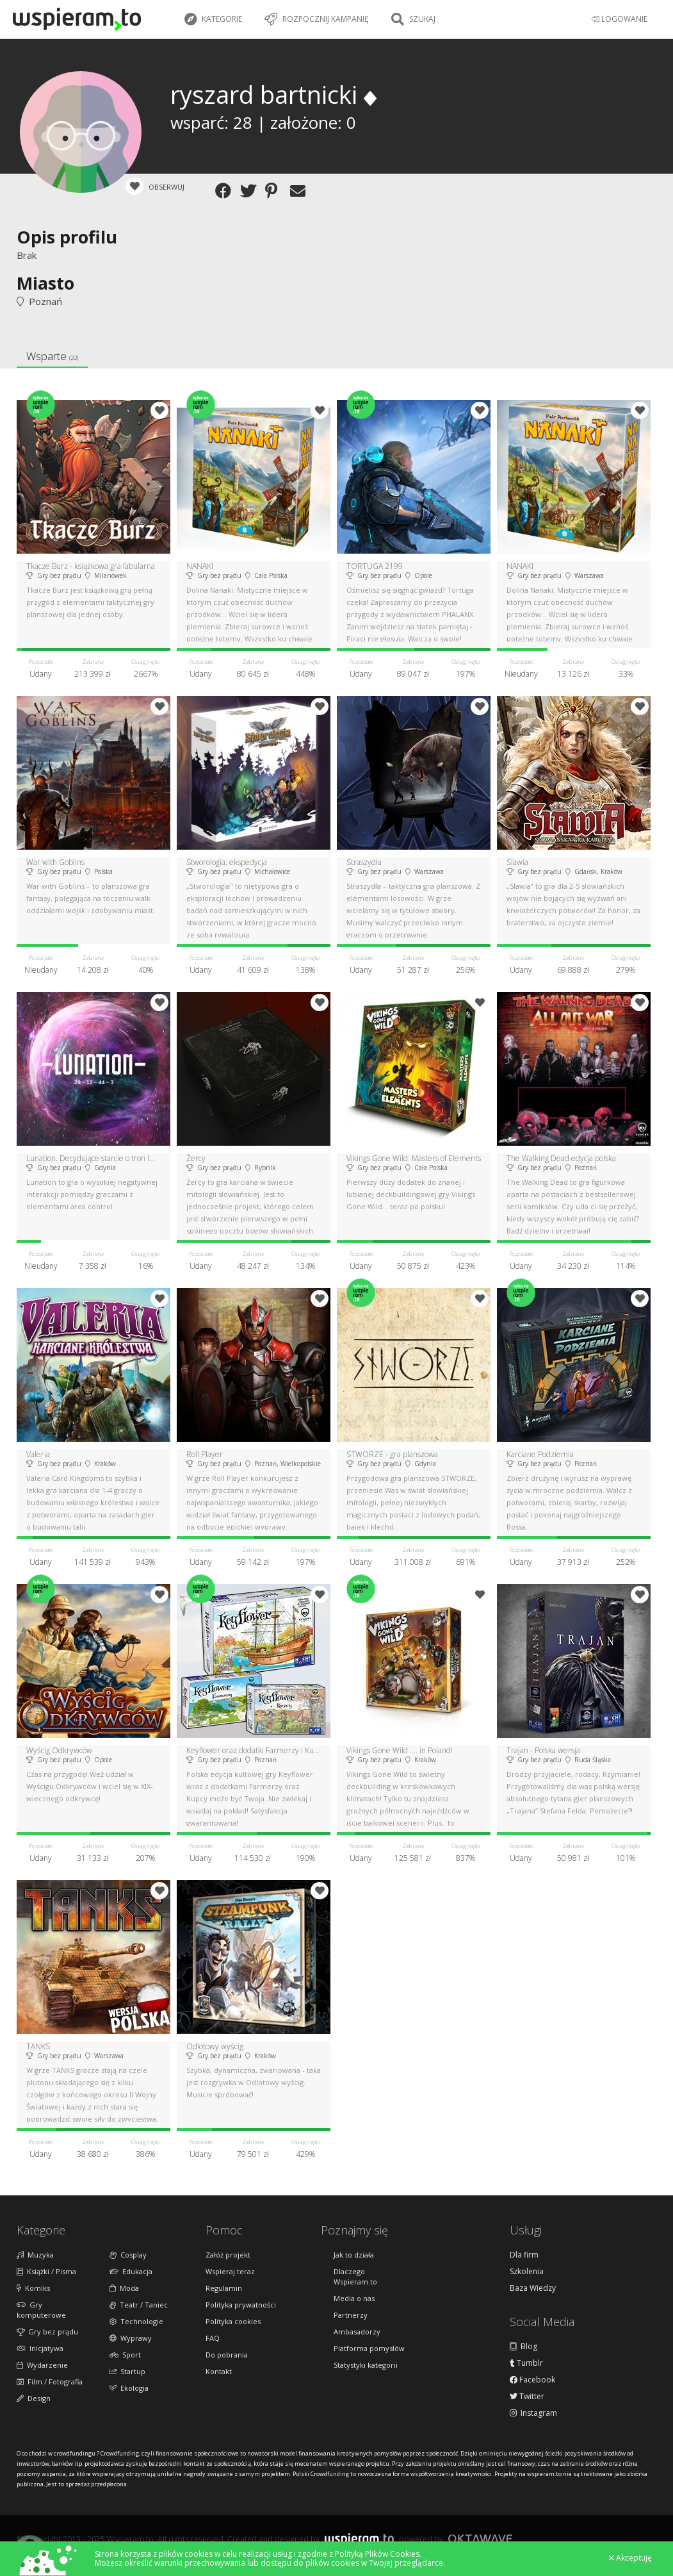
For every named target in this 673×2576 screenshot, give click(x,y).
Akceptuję (630, 2558)
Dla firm (524, 2255)
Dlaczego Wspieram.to (355, 2276)
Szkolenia (527, 2271)
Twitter (527, 2396)
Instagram (533, 2413)
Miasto (45, 283)
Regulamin (224, 2288)
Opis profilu (67, 237)
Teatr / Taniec (138, 2304)
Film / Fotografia (50, 2381)
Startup (127, 2371)
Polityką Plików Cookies (377, 2553)
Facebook (532, 2380)
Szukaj (413, 19)
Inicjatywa (40, 2348)
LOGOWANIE (619, 18)
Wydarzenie (42, 2365)
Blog (523, 2346)
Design (34, 2398)
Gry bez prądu (47, 2331)
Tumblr (526, 2363)
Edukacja (130, 2271)
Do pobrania (227, 2354)
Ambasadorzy (357, 2331)
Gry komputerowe (41, 2310)
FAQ (213, 2338)
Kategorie (213, 19)
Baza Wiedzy (533, 2288)
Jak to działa (354, 2254)
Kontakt (219, 2371)
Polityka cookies (233, 2321)
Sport (125, 2354)
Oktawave (480, 2538)
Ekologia (129, 2388)
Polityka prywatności (241, 2304)
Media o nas (354, 2298)
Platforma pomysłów (369, 2348)
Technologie (136, 2321)
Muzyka (35, 2254)
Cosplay (128, 2254)
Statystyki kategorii (366, 2365)
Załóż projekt (228, 2254)
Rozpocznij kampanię (316, 19)
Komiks (33, 2288)
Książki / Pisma (46, 2271)
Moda (124, 2288)
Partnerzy (351, 2315)
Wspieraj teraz (230, 2271)
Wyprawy (130, 2338)
